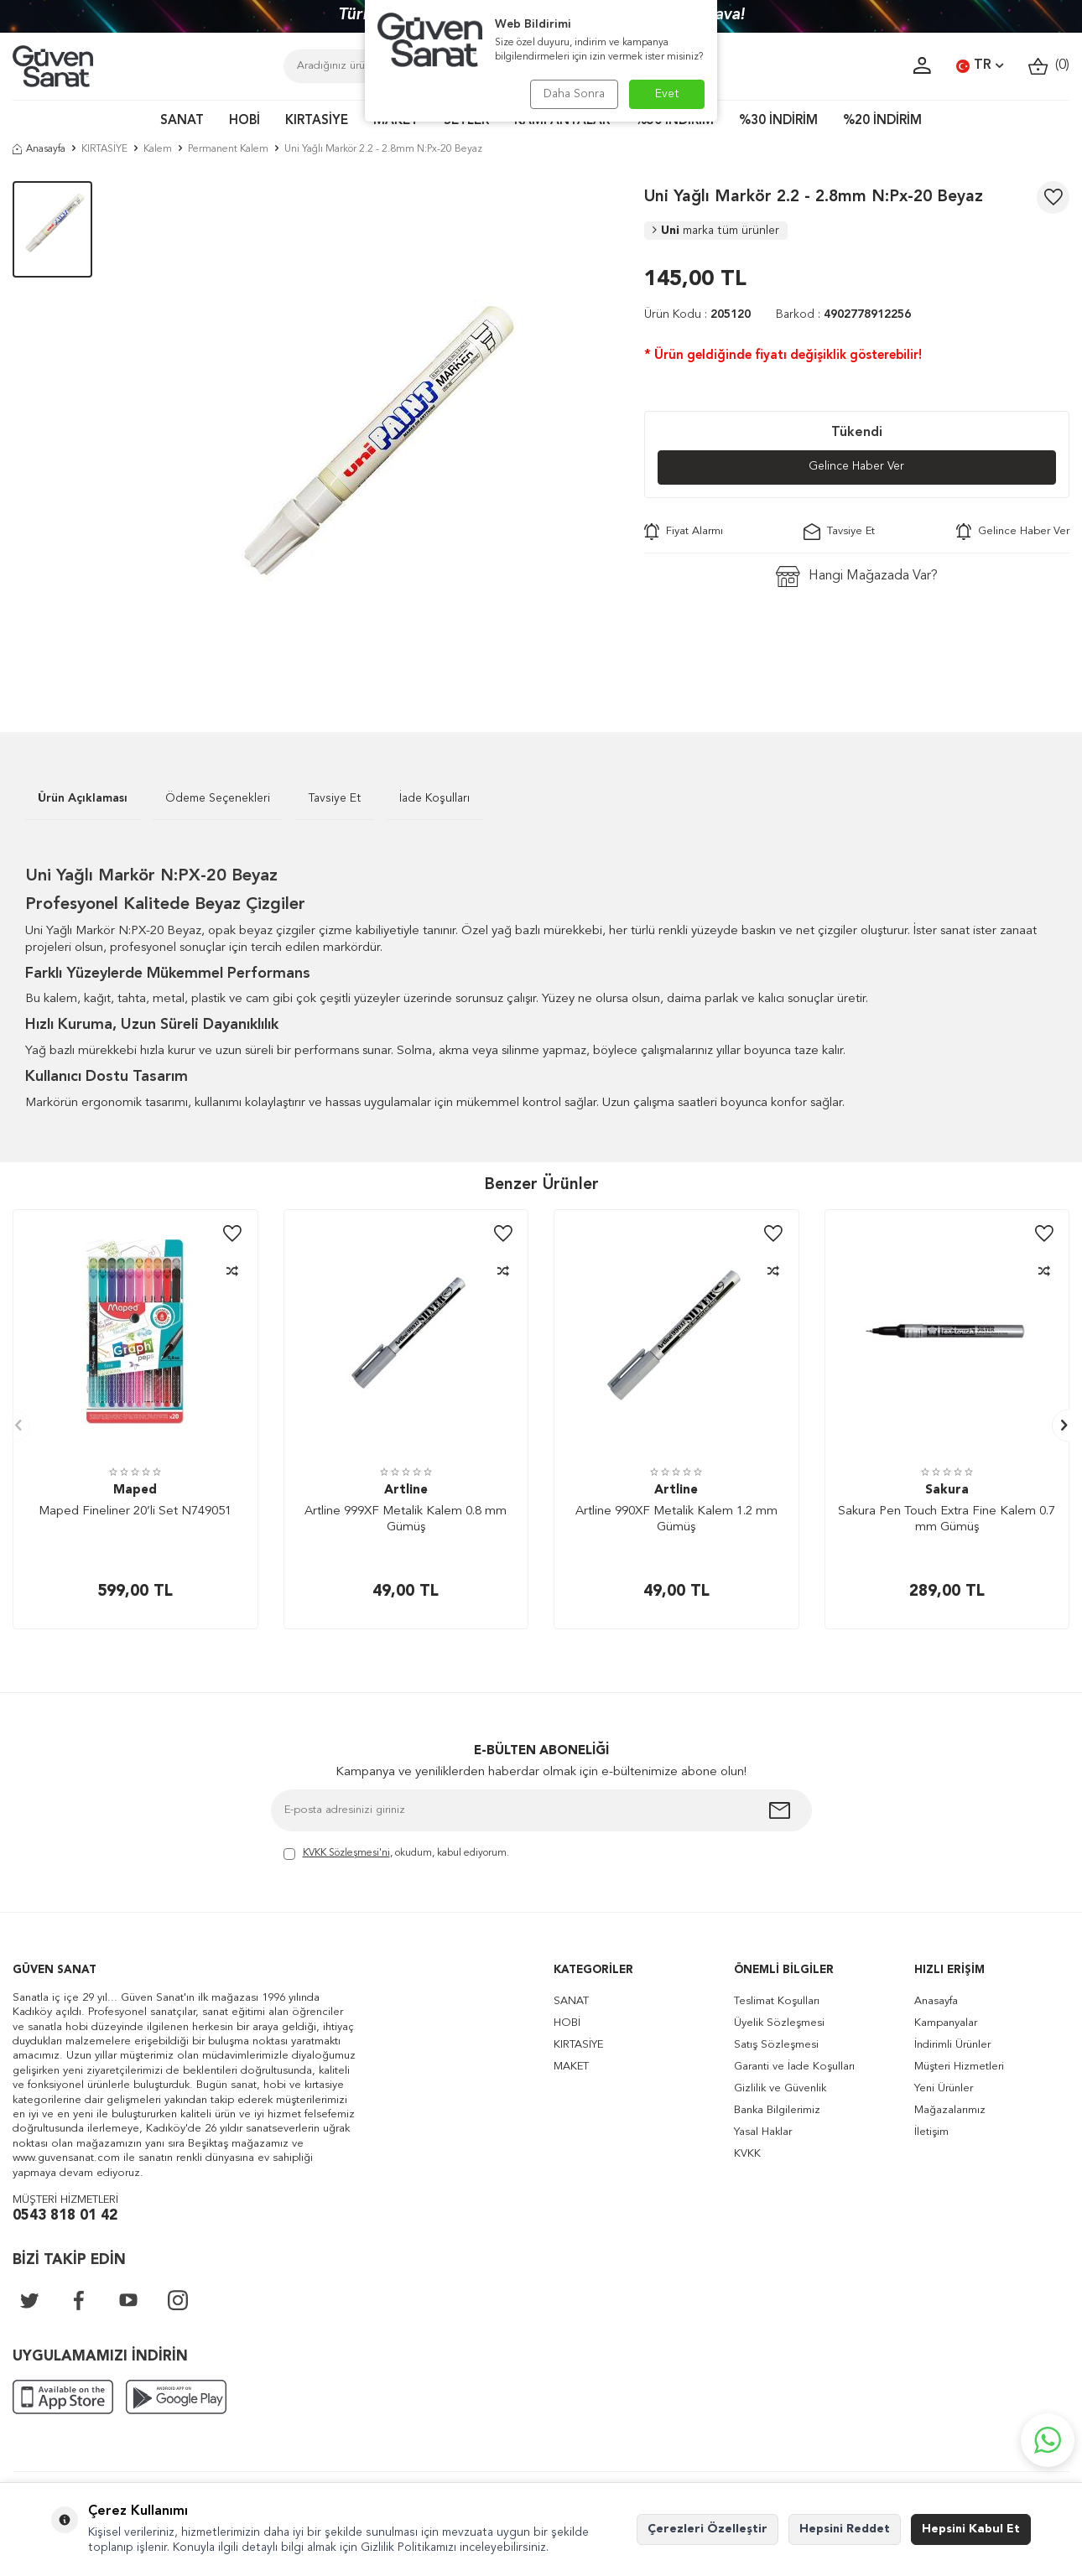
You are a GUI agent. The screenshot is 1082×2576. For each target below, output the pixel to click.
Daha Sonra (572, 94)
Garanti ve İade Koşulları (794, 2066)
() (1048, 66)
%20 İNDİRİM (882, 121)
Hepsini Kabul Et (971, 2529)
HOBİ (244, 121)
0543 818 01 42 (65, 2216)
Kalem (157, 149)
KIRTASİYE (316, 121)
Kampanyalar (945, 2023)
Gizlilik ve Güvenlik (780, 2088)
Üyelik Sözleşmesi (779, 2023)
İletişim (931, 2132)
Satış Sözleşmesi (776, 2044)
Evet (667, 94)
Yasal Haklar (763, 2132)
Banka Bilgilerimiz (777, 2110)
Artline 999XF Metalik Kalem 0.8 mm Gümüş (405, 1520)
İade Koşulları (434, 798)
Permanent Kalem (228, 149)
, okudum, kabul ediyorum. (396, 1854)
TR (979, 66)
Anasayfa (39, 149)
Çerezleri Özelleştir (707, 2529)
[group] (367, 431)
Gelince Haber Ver (857, 467)
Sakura (947, 1490)
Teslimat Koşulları (776, 2001)
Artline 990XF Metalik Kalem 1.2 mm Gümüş (676, 1520)
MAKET (571, 2066)
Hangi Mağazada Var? (857, 576)
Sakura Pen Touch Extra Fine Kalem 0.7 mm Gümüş (946, 1520)
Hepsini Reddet (844, 2529)
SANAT (182, 121)
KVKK (747, 2153)
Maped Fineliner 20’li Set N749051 (135, 1511)
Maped (135, 1490)
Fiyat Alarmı (683, 531)
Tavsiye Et (839, 531)
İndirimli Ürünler (952, 2044)
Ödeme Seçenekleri (217, 798)
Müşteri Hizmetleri (959, 2066)
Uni (716, 230)
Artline (406, 1490)
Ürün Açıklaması (82, 798)
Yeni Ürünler (943, 2088)
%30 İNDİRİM (778, 121)
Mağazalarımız (950, 2110)
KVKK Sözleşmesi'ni (346, 1853)
